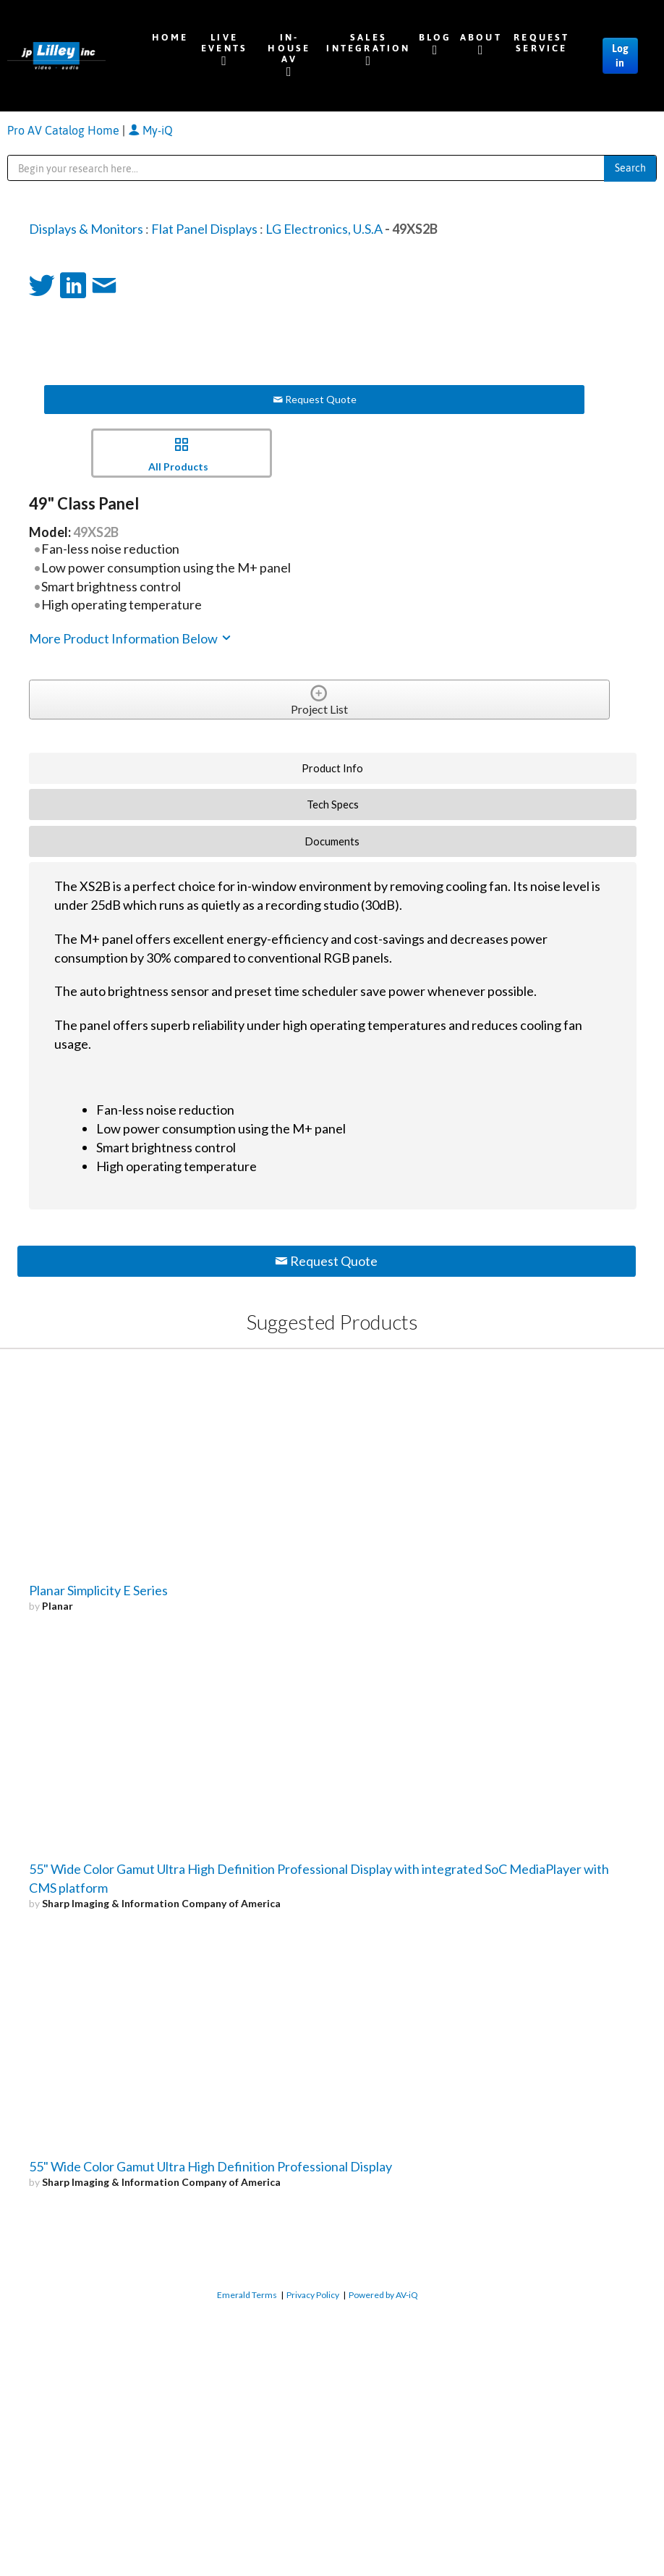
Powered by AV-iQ (383, 2294)
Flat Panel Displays (204, 229)
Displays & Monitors (86, 229)
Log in (620, 56)
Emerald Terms (247, 2294)
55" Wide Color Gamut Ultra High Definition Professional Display (210, 2166)
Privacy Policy (312, 2294)
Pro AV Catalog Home (64, 130)
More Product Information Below (131, 638)
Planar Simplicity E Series (98, 1590)
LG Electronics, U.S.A (324, 229)
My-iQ (150, 130)
